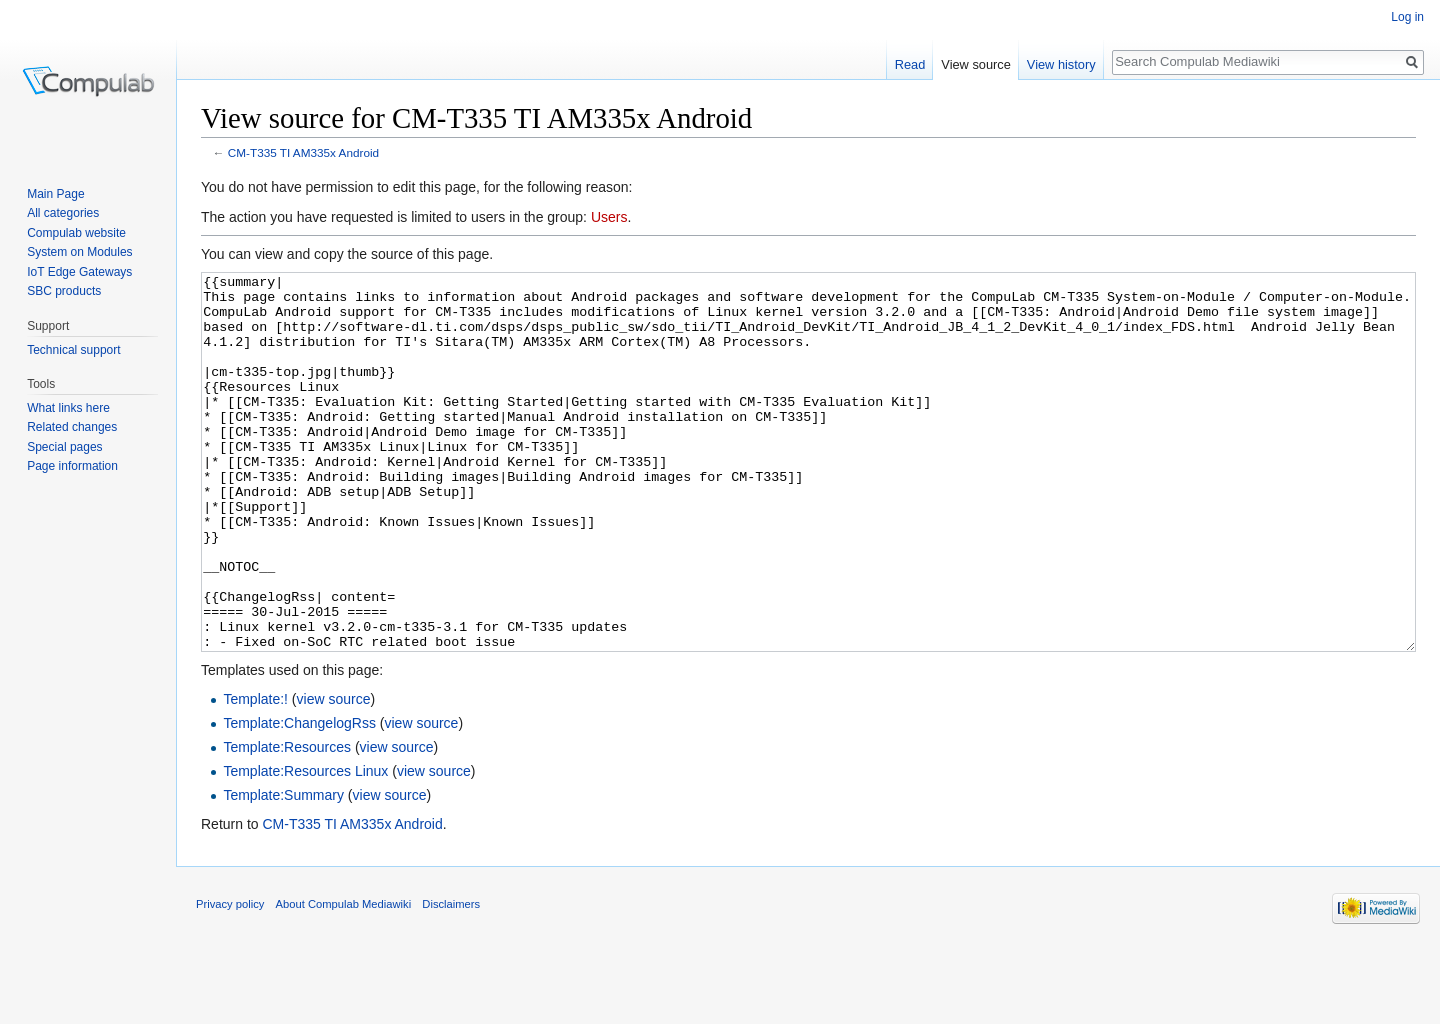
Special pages (64, 447)
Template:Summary (283, 870)
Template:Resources (287, 822)
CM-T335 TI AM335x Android (303, 152)
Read (910, 64)
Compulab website (76, 233)
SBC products (64, 291)
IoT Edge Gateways (79, 272)
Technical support (73, 350)
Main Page (55, 194)
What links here (68, 408)
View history (1061, 64)
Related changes (72, 427)
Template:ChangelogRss (299, 798)
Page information (72, 466)
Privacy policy (230, 979)
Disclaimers (451, 979)
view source (334, 774)
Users (609, 217)
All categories (63, 213)
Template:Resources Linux (305, 846)
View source (975, 64)
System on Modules (79, 252)
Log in (1407, 17)
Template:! (255, 774)
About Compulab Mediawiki (344, 979)
